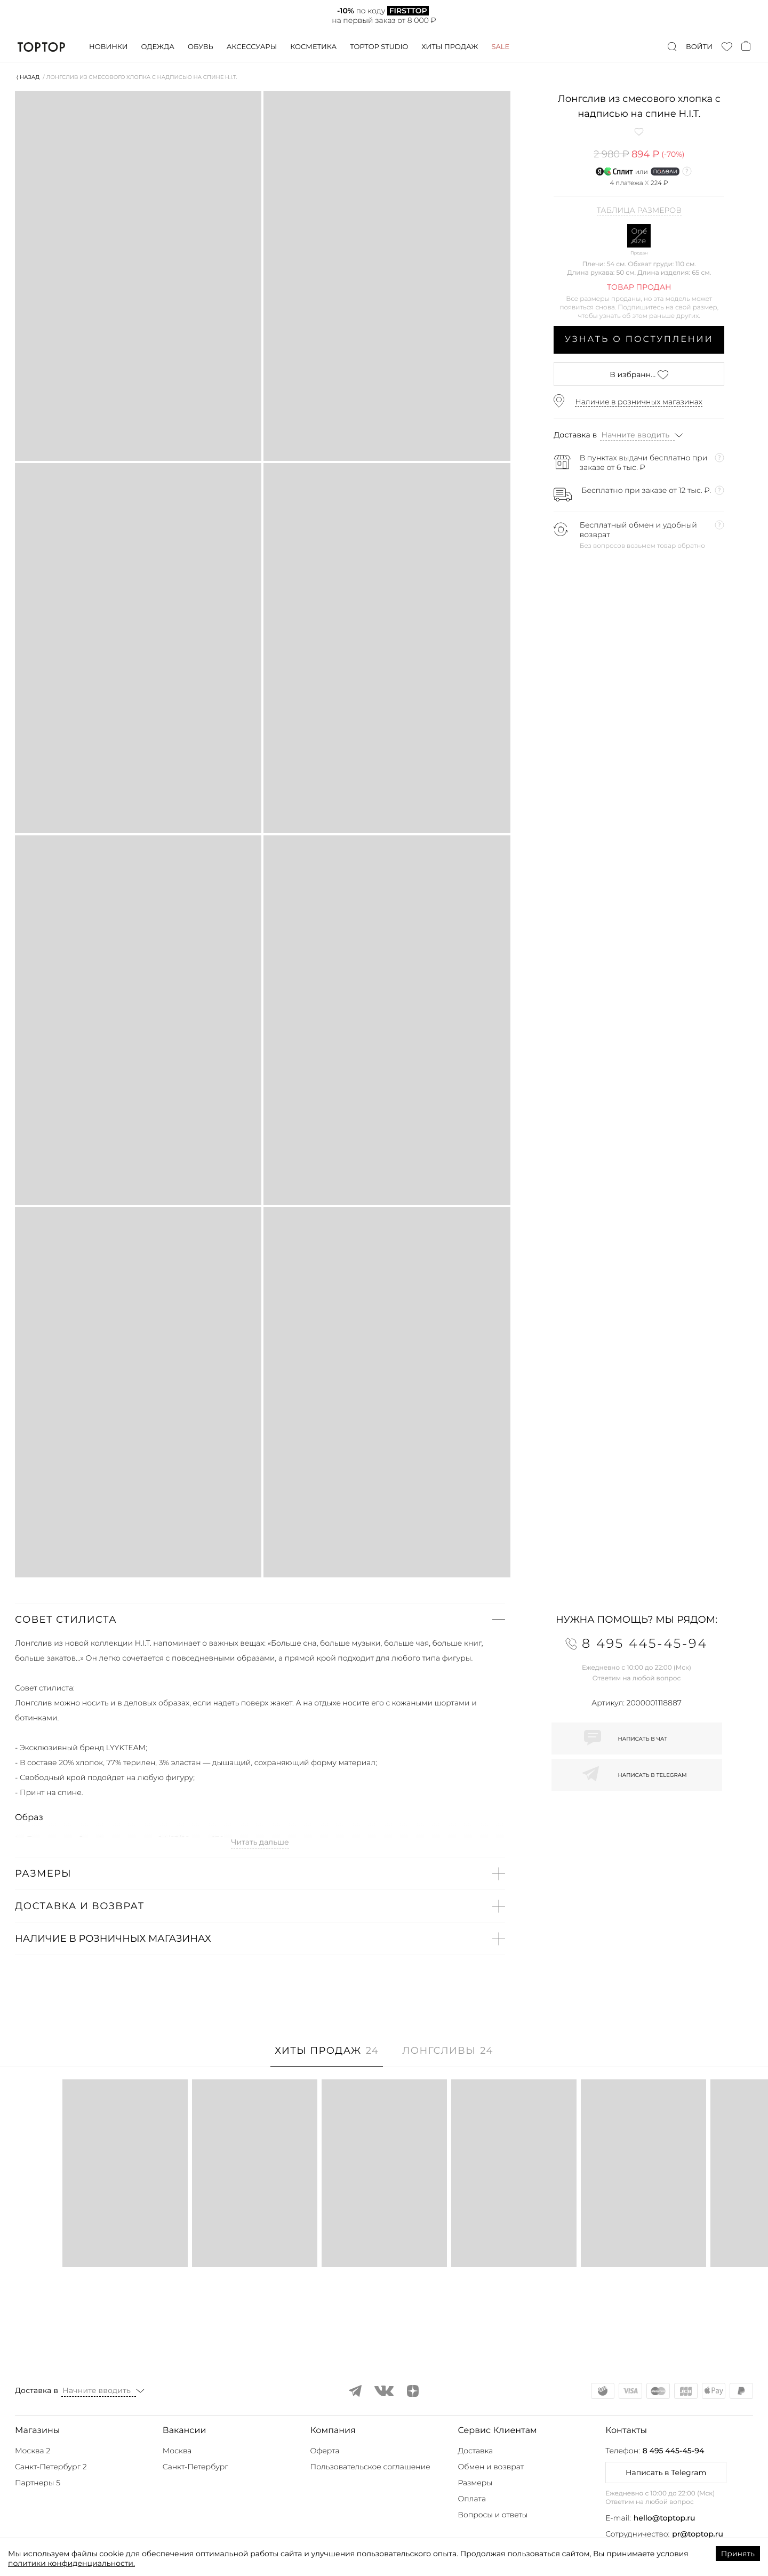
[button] (260, 1620)
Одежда (157, 47)
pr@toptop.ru (697, 2534)
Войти (699, 47)
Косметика (313, 47)
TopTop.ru (41, 47)
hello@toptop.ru (664, 2518)
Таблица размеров (639, 210)
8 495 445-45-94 (673, 2450)
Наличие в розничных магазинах (638, 401)
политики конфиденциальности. (71, 2563)
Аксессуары (252, 47)
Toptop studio (379, 47)
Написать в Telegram (666, 2472)
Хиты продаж (449, 47)
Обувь (200, 47)
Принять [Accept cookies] (738, 2553)
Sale (500, 47)
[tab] (326, 2056)
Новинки (108, 47)
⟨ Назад (28, 77)
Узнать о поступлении (639, 339)
